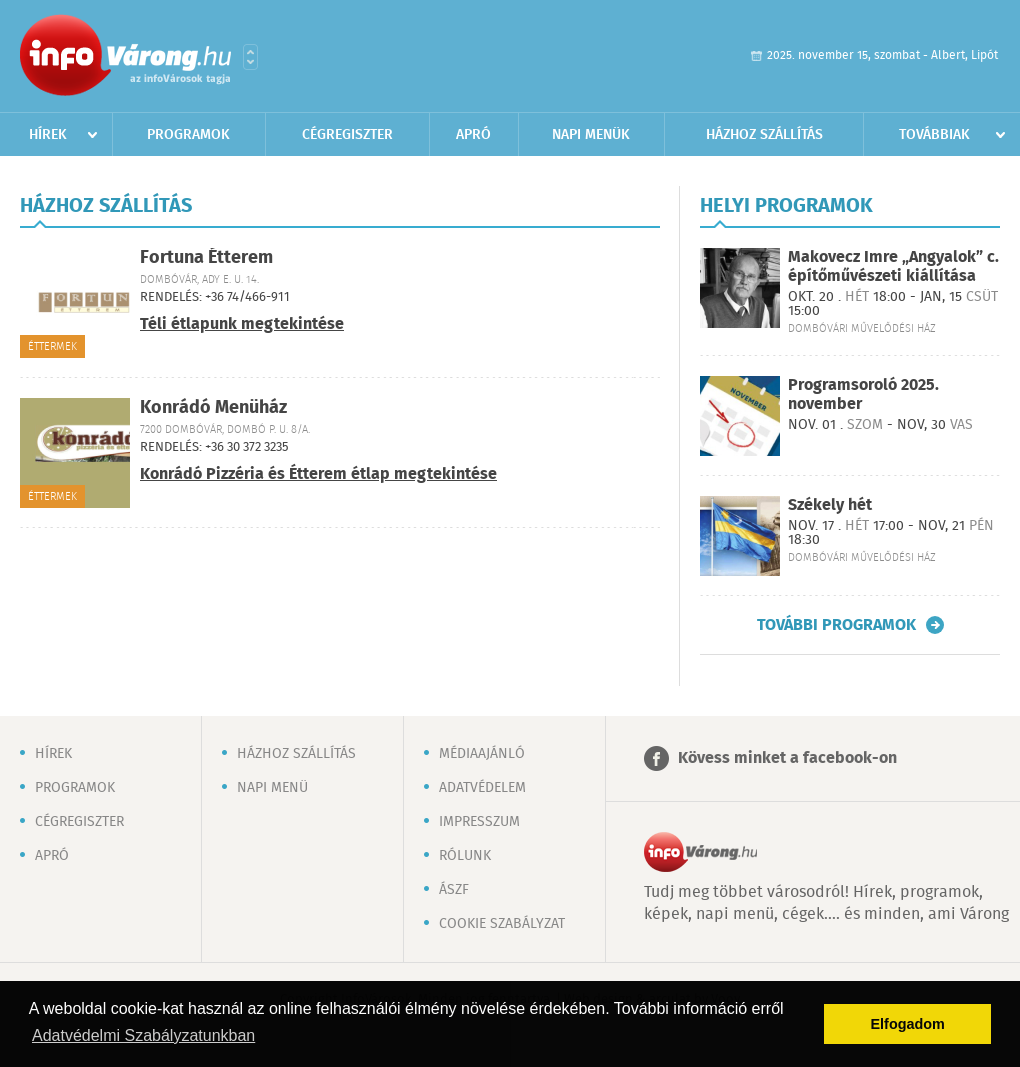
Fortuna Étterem (206, 258)
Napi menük (591, 135)
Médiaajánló (482, 754)
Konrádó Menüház (213, 408)
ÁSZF (454, 890)
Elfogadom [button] (908, 1024)
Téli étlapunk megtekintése (242, 324)
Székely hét (830, 505)
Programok (188, 135)
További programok (836, 625)
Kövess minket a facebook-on (787, 758)
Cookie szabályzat (502, 924)
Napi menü (272, 788)
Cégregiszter (347, 135)
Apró (473, 135)
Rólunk (465, 856)
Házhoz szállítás (764, 135)
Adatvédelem (482, 788)
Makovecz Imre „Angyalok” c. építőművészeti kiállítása (893, 267)
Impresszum (479, 822)
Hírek (48, 135)
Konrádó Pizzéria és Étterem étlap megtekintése (318, 474)
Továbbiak (934, 135)
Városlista (250, 57)
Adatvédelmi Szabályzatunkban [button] (143, 1035)
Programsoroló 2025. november (863, 395)
